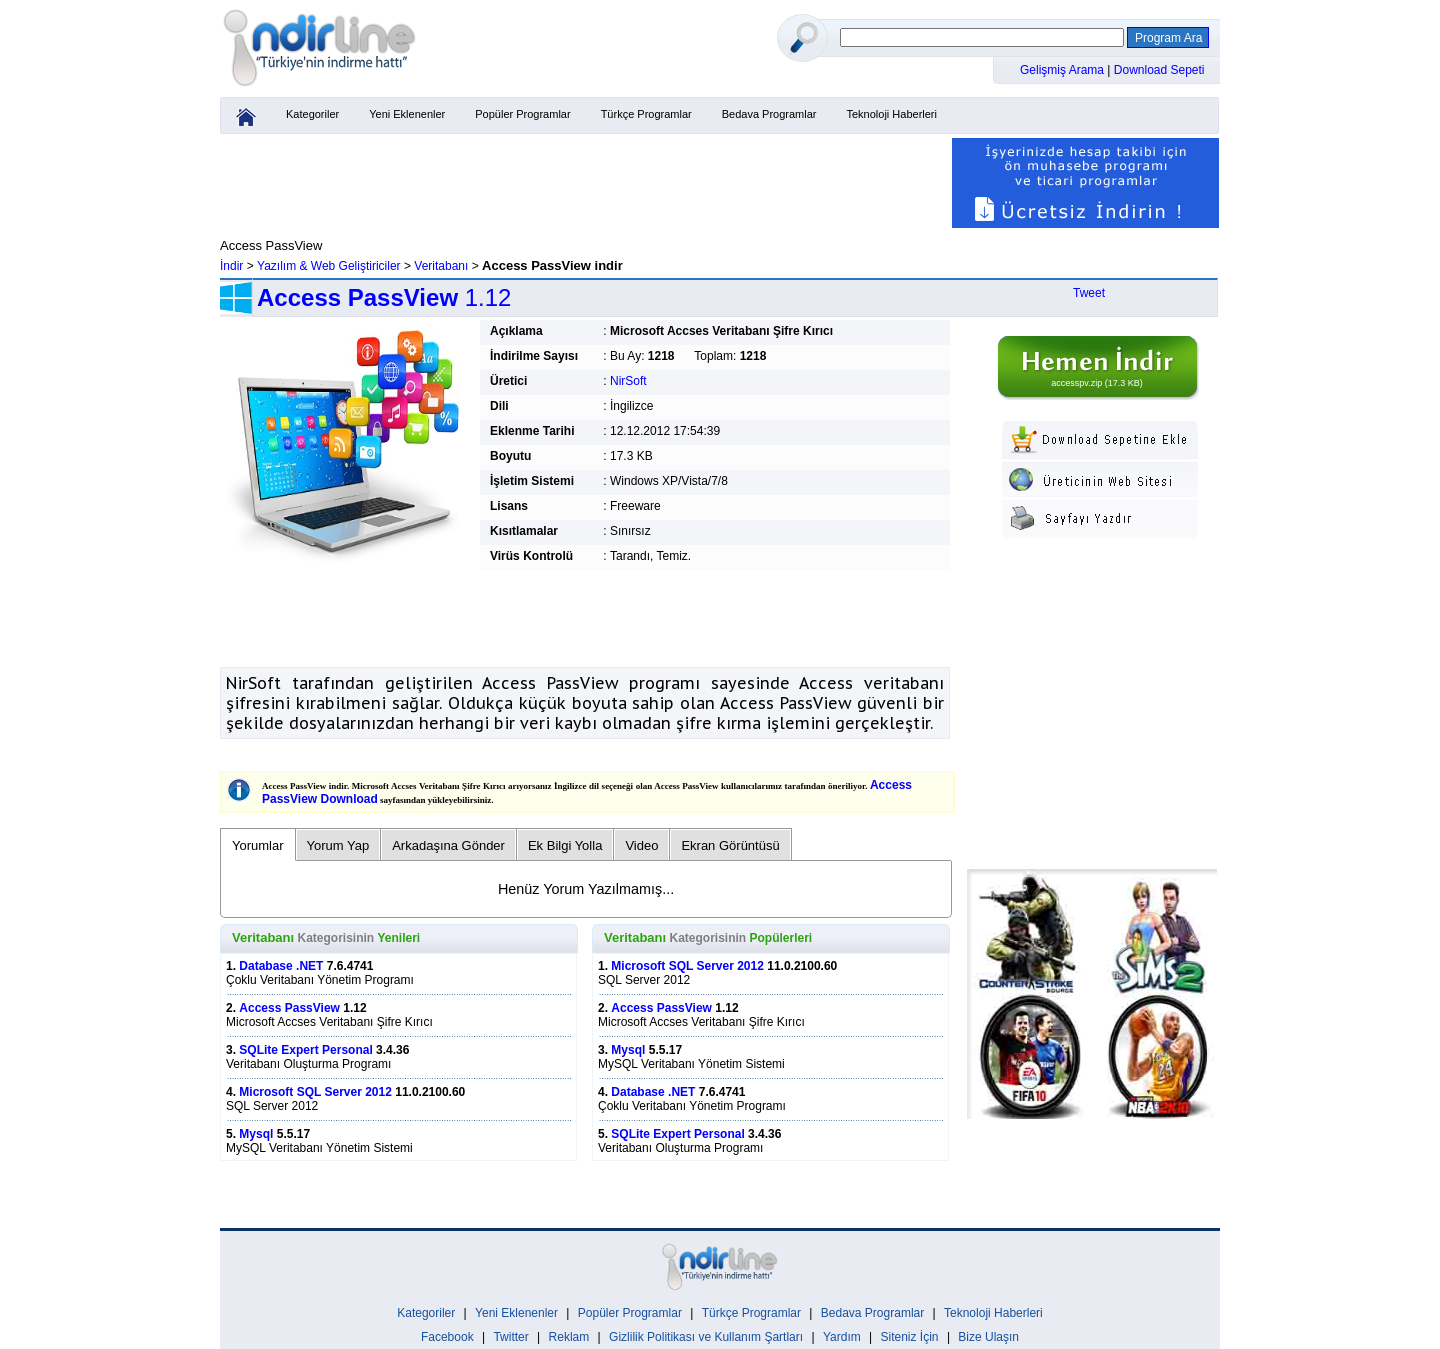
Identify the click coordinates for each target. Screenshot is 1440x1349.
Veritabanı (441, 266)
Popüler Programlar (522, 114)
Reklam (569, 1337)
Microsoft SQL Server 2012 (315, 1092)
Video (641, 845)
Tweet (1089, 293)
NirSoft (628, 381)
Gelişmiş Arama (1063, 70)
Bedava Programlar (769, 114)
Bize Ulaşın (988, 1337)
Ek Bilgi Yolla (565, 845)
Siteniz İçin (910, 1337)
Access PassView (289, 1008)
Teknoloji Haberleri (891, 114)
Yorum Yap (338, 845)
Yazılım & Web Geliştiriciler (329, 266)
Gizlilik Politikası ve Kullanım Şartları (706, 1337)
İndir (231, 266)
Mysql (256, 1134)
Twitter (510, 1337)
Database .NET (281, 966)
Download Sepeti (1159, 70)
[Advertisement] (585, 183)
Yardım (842, 1337)
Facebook (447, 1337)
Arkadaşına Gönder (448, 845)
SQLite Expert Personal (305, 1050)
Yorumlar (258, 845)
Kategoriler (312, 114)
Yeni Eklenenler (407, 114)
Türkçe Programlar (646, 114)
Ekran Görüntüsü (730, 845)
